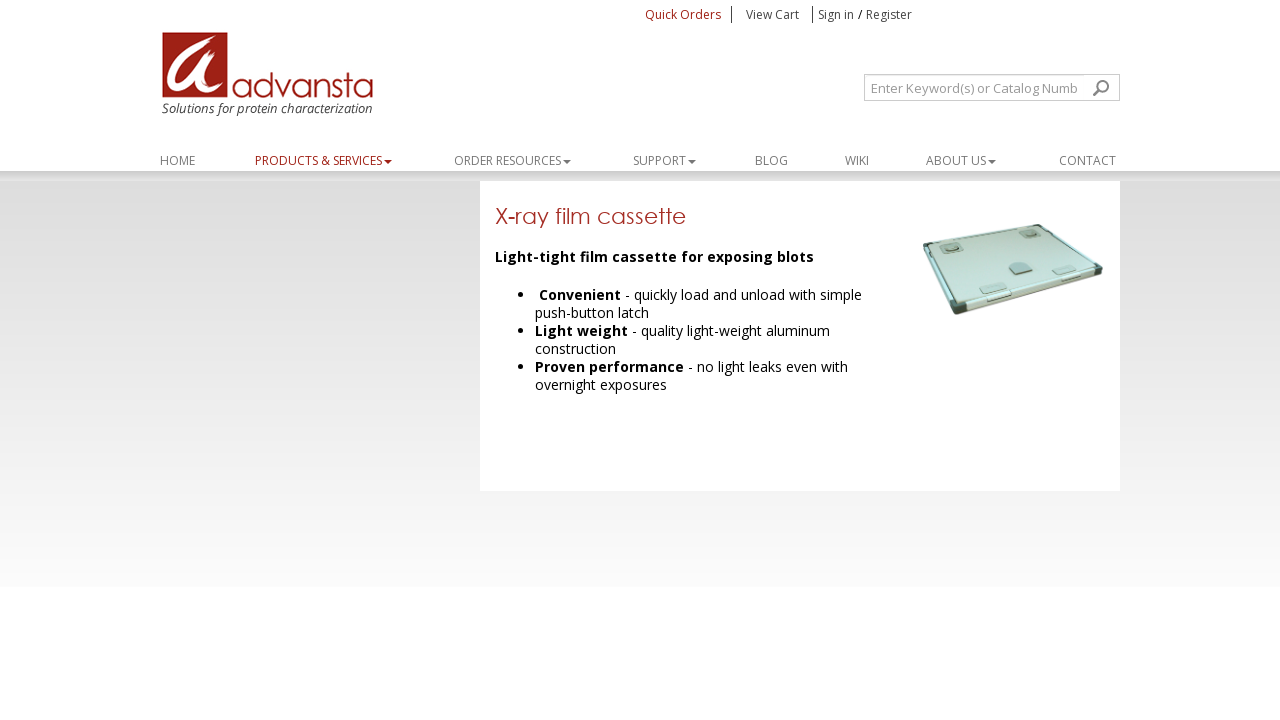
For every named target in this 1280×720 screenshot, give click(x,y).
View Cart (774, 14)
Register (889, 14)
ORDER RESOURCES (512, 160)
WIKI (857, 160)
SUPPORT (664, 160)
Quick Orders (683, 14)
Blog (771, 160)
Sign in (836, 14)
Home (177, 160)
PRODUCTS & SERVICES (323, 160)
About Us (961, 160)
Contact (1087, 160)
